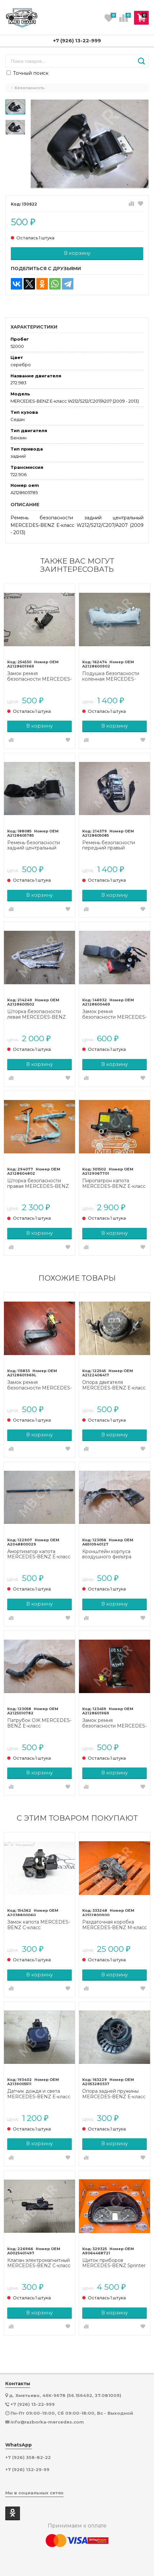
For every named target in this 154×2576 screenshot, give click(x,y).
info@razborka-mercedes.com (47, 2422)
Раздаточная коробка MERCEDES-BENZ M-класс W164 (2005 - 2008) (114, 1924)
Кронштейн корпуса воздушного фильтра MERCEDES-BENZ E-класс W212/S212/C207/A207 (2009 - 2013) (113, 1554)
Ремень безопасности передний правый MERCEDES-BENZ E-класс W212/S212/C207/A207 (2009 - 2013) (113, 845)
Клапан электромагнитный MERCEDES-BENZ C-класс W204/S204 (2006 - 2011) (38, 2263)
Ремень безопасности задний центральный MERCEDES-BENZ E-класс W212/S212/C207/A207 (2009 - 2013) (38, 845)
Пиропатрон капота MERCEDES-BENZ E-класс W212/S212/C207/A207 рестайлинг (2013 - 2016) (113, 1183)
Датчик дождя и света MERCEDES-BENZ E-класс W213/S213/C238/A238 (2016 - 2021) (39, 2094)
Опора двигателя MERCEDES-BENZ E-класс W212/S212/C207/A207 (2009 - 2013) (113, 1385)
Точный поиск (27, 73)
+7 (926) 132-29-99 (27, 2469)
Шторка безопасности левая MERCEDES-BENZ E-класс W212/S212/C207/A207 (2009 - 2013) (36, 1014)
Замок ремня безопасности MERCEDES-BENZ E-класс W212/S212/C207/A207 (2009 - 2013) (39, 676)
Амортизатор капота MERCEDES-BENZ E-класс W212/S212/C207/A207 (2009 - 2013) (38, 1554)
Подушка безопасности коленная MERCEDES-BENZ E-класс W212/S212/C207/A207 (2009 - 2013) (110, 676)
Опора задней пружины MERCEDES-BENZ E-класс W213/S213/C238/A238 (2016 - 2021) (114, 2094)
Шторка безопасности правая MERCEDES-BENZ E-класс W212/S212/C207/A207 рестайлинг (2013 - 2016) (38, 1183)
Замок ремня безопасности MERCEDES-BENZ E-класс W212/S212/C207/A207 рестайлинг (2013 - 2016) (114, 1014)
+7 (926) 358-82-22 (28, 2457)
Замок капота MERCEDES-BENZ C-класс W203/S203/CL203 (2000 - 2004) (38, 1924)
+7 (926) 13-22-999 (77, 40)
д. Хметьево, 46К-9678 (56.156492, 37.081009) (65, 2395)
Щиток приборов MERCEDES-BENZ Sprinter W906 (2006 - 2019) (113, 2263)
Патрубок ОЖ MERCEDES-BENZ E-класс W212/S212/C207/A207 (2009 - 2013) (39, 1723)
